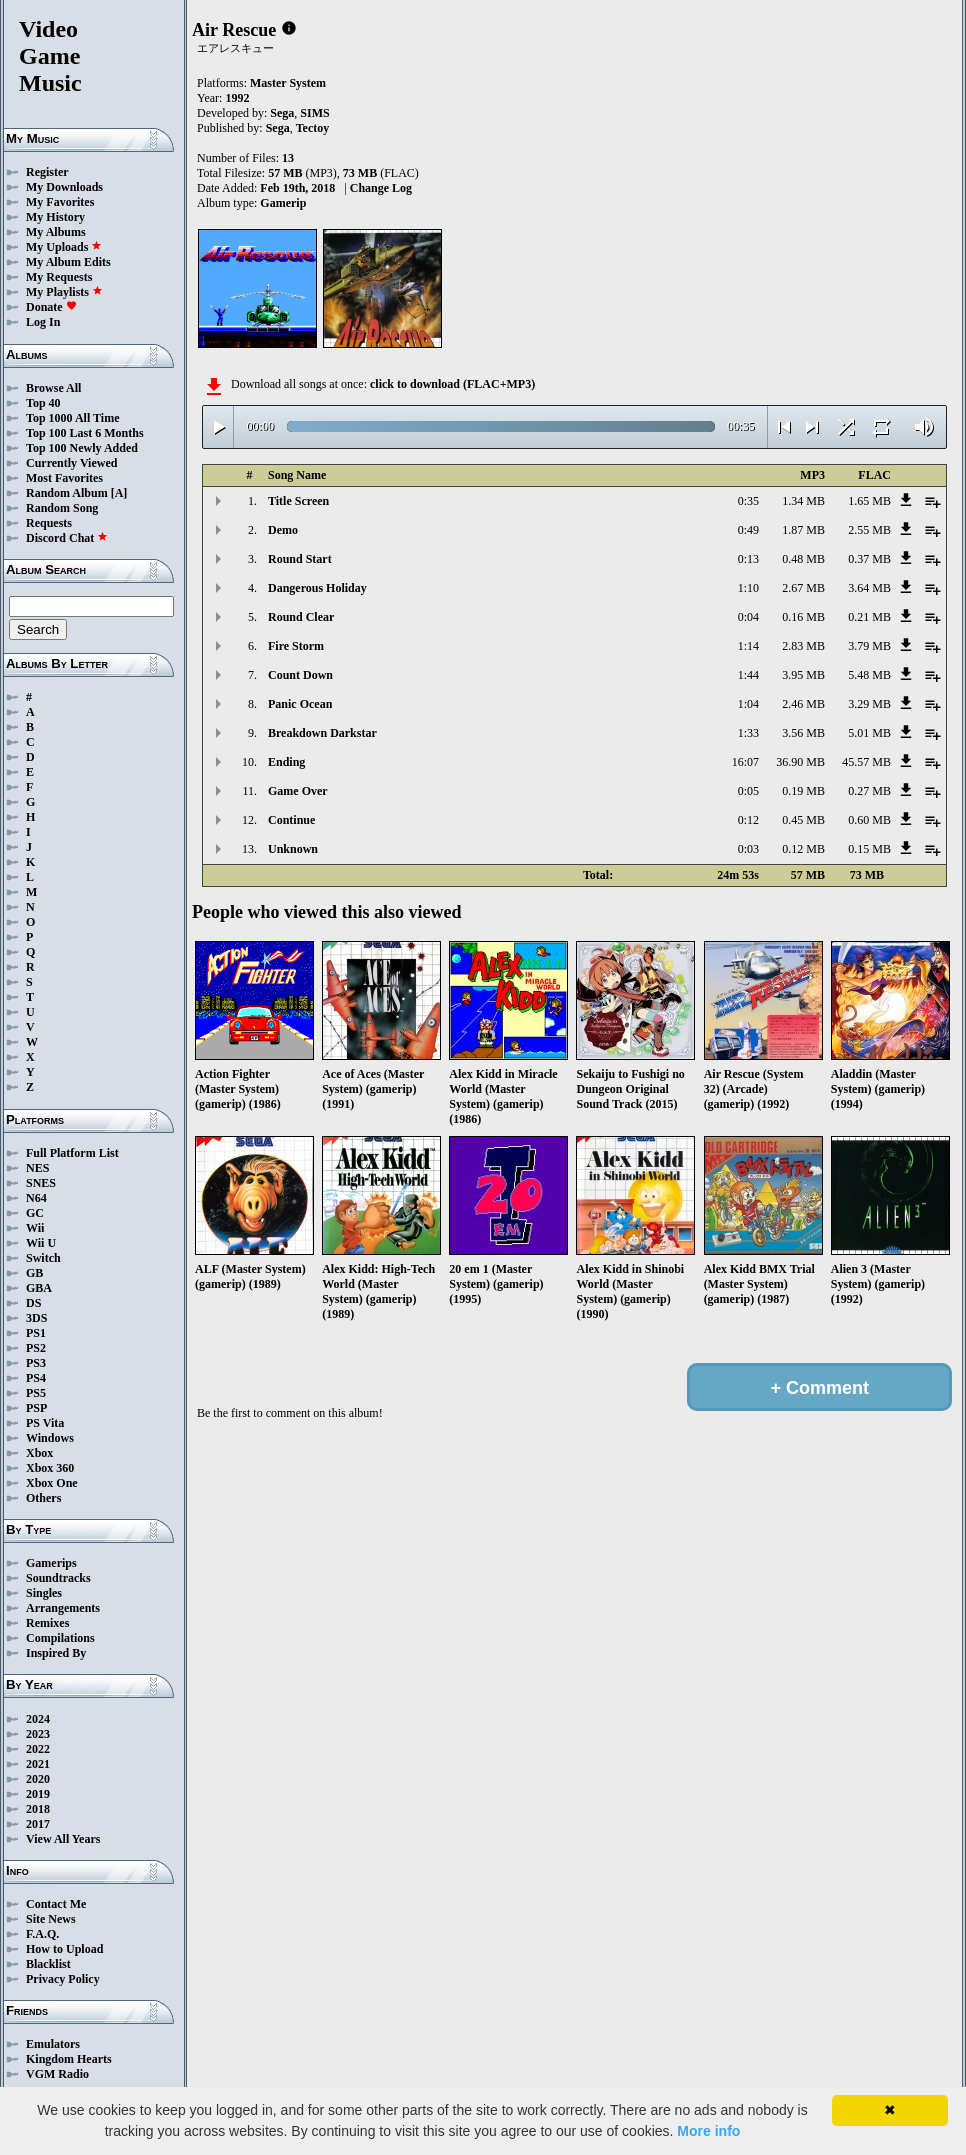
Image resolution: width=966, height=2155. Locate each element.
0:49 (748, 530)
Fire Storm (296, 646)
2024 (38, 1719)
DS (33, 1303)
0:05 (748, 791)
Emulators (53, 2044)
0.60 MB (869, 820)
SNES (41, 1183)
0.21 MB (869, 617)
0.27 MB (869, 791)
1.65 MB (869, 501)
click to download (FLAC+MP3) (452, 384)
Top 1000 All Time (72, 418)
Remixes (47, 1623)
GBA (39, 1288)
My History (55, 217)
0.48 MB (803, 559)
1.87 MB (803, 530)
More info (708, 2131)
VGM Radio (57, 2074)
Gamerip (283, 203)
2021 (38, 1764)
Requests (49, 523)
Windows (50, 1438)
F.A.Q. (42, 1934)
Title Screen (298, 501)
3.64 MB (869, 588)
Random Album (67, 493)
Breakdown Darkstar (322, 733)
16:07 (745, 762)
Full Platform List (72, 1153)
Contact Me (56, 1904)
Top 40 (43, 403)
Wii (35, 1228)
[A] (119, 493)
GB (34, 1273)
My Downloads (64, 187)
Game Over (298, 791)
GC (35, 1213)
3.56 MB (803, 733)
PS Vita (45, 1423)
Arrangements (63, 1608)
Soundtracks (58, 1578)
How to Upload (64, 1949)
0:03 (748, 849)
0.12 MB (803, 849)
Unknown (293, 849)
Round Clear (301, 617)
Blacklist (48, 1964)
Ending (286, 762)
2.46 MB (803, 704)
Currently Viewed (71, 463)
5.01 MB (869, 733)
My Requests (59, 277)
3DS (36, 1318)
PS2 (36, 1348)
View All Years (63, 1839)
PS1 (36, 1333)
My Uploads (64, 247)
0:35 (748, 501)
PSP (36, 1408)
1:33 (748, 733)
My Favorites (60, 202)
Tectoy (313, 128)
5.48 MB (869, 675)
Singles (44, 1593)
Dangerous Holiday (317, 588)
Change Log (381, 188)
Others (43, 1498)
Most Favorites (64, 478)
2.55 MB (869, 530)
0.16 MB (803, 617)
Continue (291, 820)
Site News (51, 1919)
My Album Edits (68, 262)
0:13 (748, 559)
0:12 (748, 820)
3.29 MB (869, 704)
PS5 (36, 1393)
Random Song (62, 508)
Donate (51, 307)
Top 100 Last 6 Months (85, 433)
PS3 (36, 1363)
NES (37, 1168)
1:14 (748, 646)
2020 (38, 1779)
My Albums (56, 232)
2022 (38, 1749)
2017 (38, 1824)
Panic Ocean (300, 704)
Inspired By (56, 1653)
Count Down (300, 675)
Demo (283, 530)
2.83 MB (803, 646)
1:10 (748, 588)
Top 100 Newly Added (82, 448)
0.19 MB (803, 791)
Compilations (60, 1638)
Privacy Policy (63, 1979)
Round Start (300, 559)
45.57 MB (866, 762)
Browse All (53, 388)
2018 (38, 1809)
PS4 (36, 1378)
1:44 (748, 675)
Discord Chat (67, 538)
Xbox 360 (50, 1468)
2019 (38, 1794)
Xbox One (52, 1483)
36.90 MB (800, 762)
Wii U (41, 1243)
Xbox (39, 1453)
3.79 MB (869, 646)
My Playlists (64, 292)
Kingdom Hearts (69, 2059)
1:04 (748, 704)
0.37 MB (869, 559)
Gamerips (51, 1563)
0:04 (748, 617)
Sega (282, 113)
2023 (38, 1734)
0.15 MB (869, 849)
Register (47, 172)
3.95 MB (803, 675)
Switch (43, 1258)
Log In (43, 322)
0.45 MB (803, 820)
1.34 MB (803, 501)
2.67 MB (803, 588)
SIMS (314, 113)
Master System (288, 83)
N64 (36, 1198)
